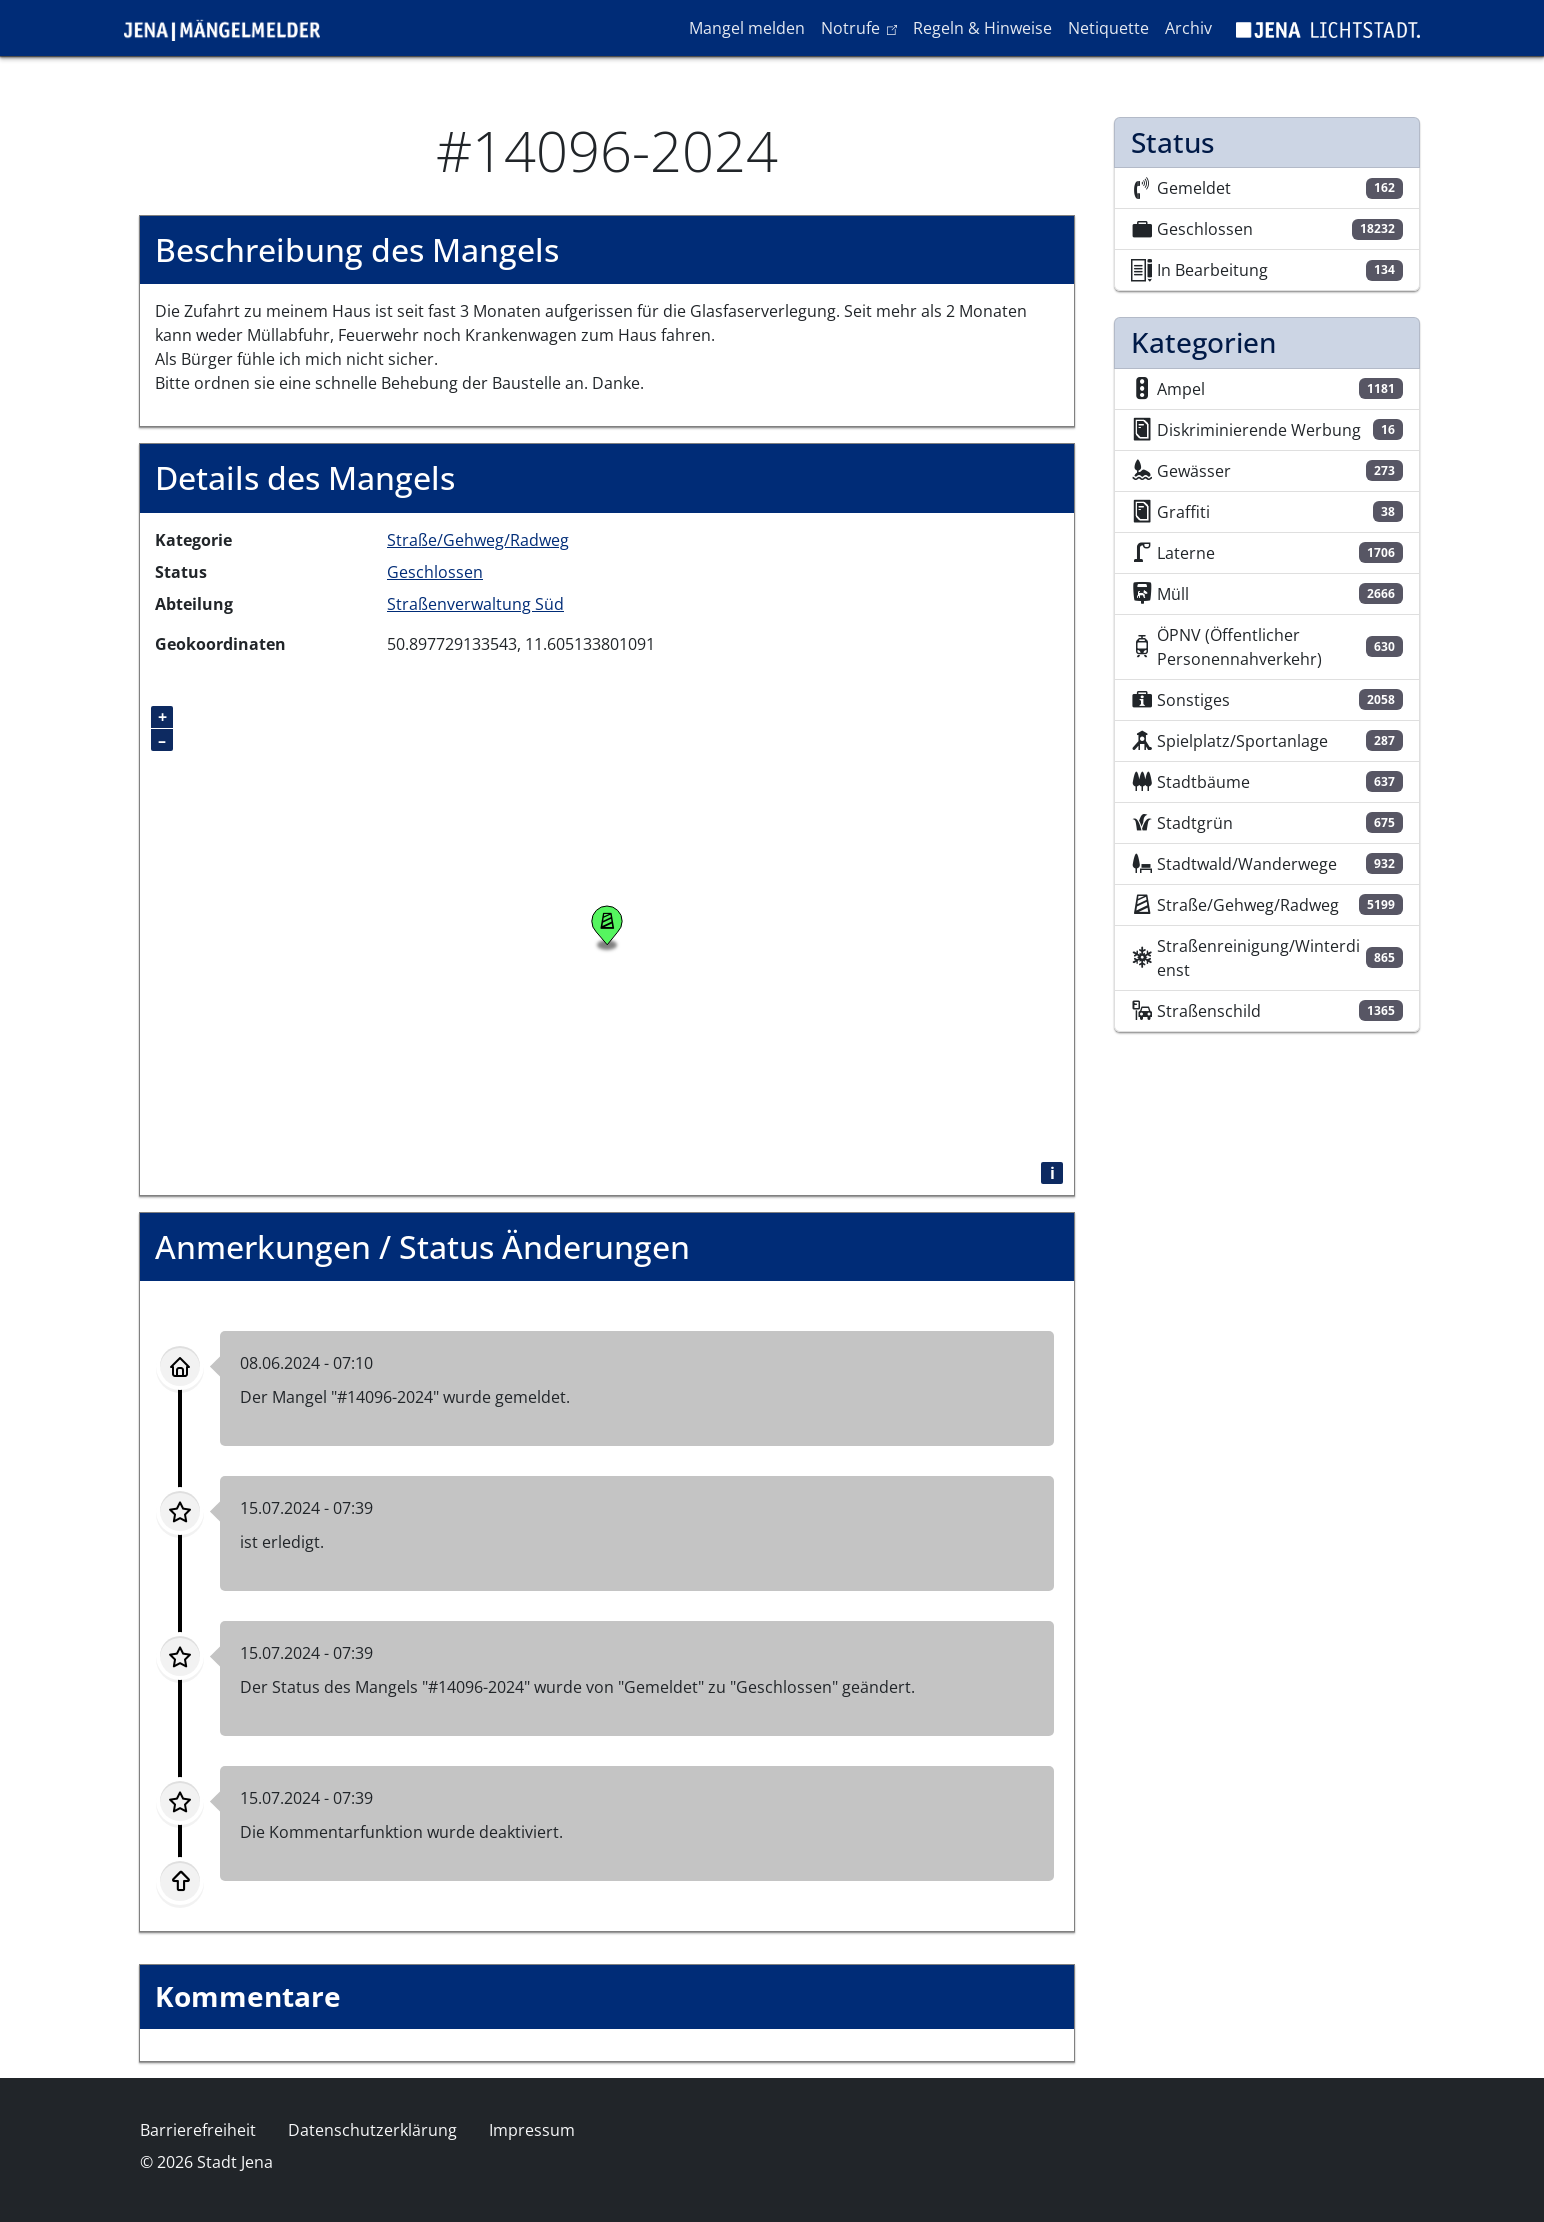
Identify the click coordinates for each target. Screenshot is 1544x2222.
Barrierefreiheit (198, 2130)
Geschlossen (435, 572)
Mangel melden (747, 28)
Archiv (1188, 28)
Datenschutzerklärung (372, 2130)
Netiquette (1108, 28)
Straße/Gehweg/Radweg (478, 540)
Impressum (532, 2130)
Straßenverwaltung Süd (475, 604)
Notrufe (862, 27)
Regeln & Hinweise (982, 28)
